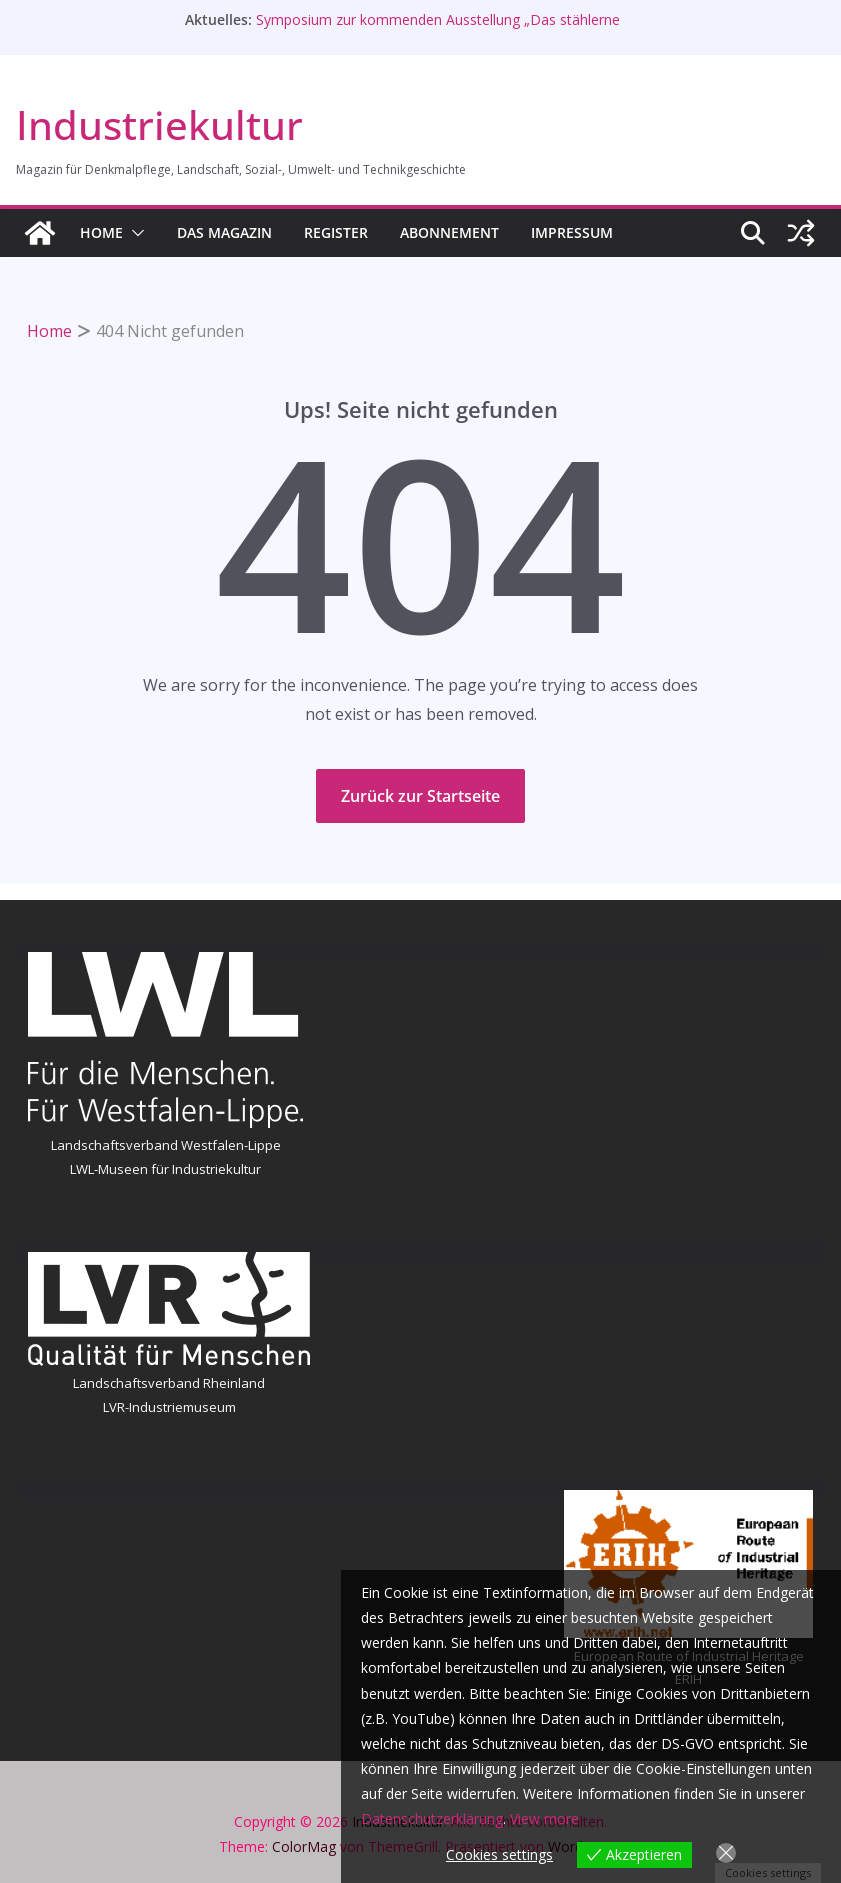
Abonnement (449, 232)
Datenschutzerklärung (432, 1818)
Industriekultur (159, 124)
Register (336, 232)
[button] (134, 233)
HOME (101, 232)
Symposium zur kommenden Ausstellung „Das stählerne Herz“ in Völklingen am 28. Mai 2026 (438, 29)
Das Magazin (224, 232)
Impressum (572, 232)
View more (544, 1818)
